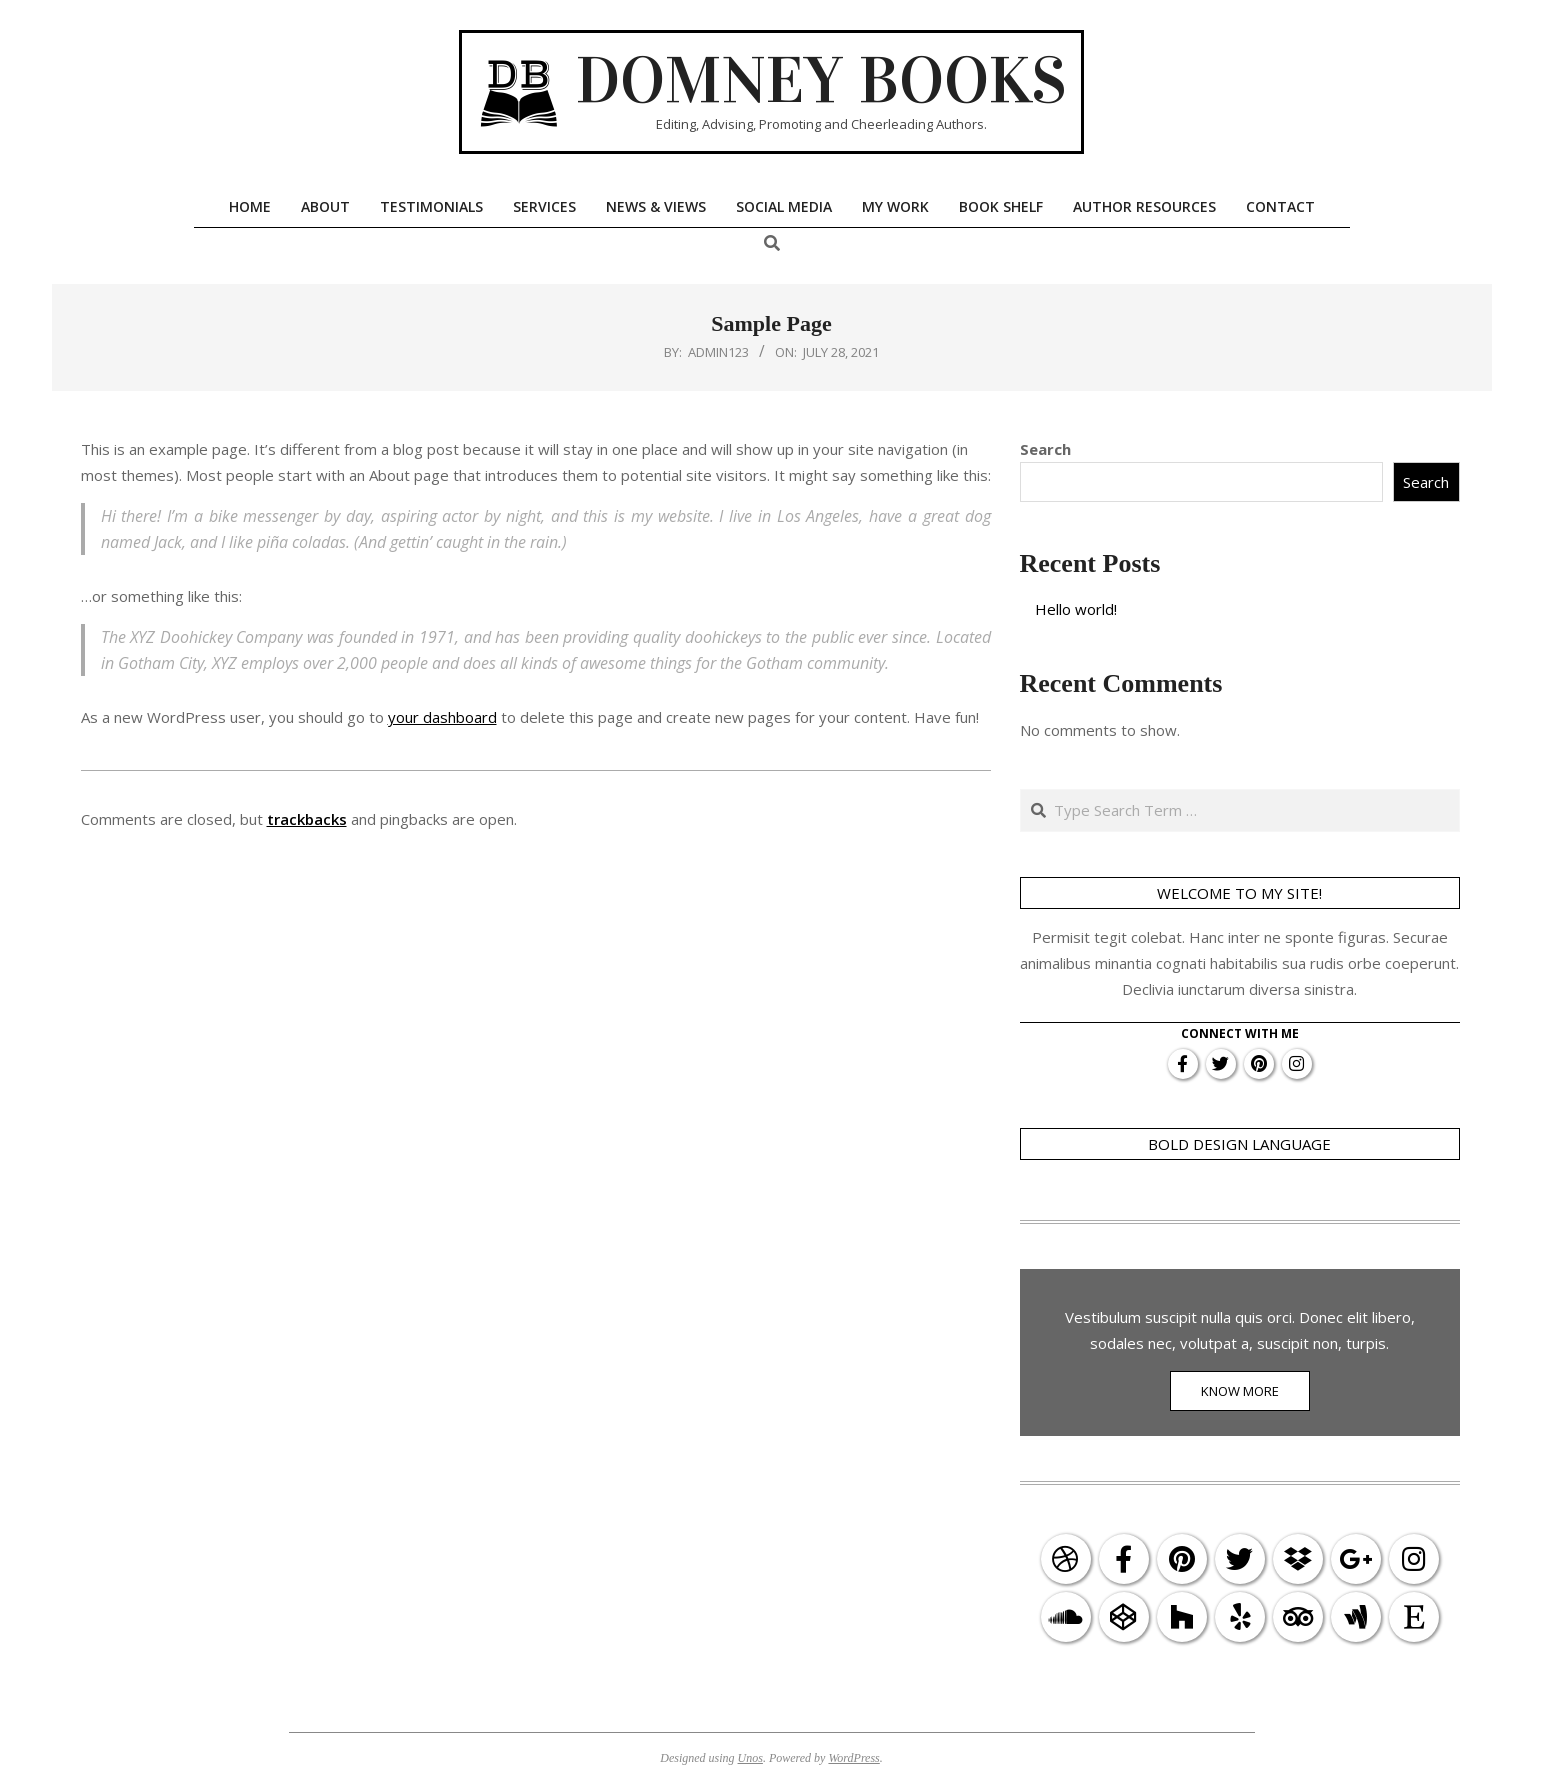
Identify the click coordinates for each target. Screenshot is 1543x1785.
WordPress (853, 1758)
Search (1045, 449)
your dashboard (442, 717)
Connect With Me (1240, 1033)
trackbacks (307, 819)
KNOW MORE (1240, 1391)
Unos (750, 1758)
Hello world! (1076, 609)
